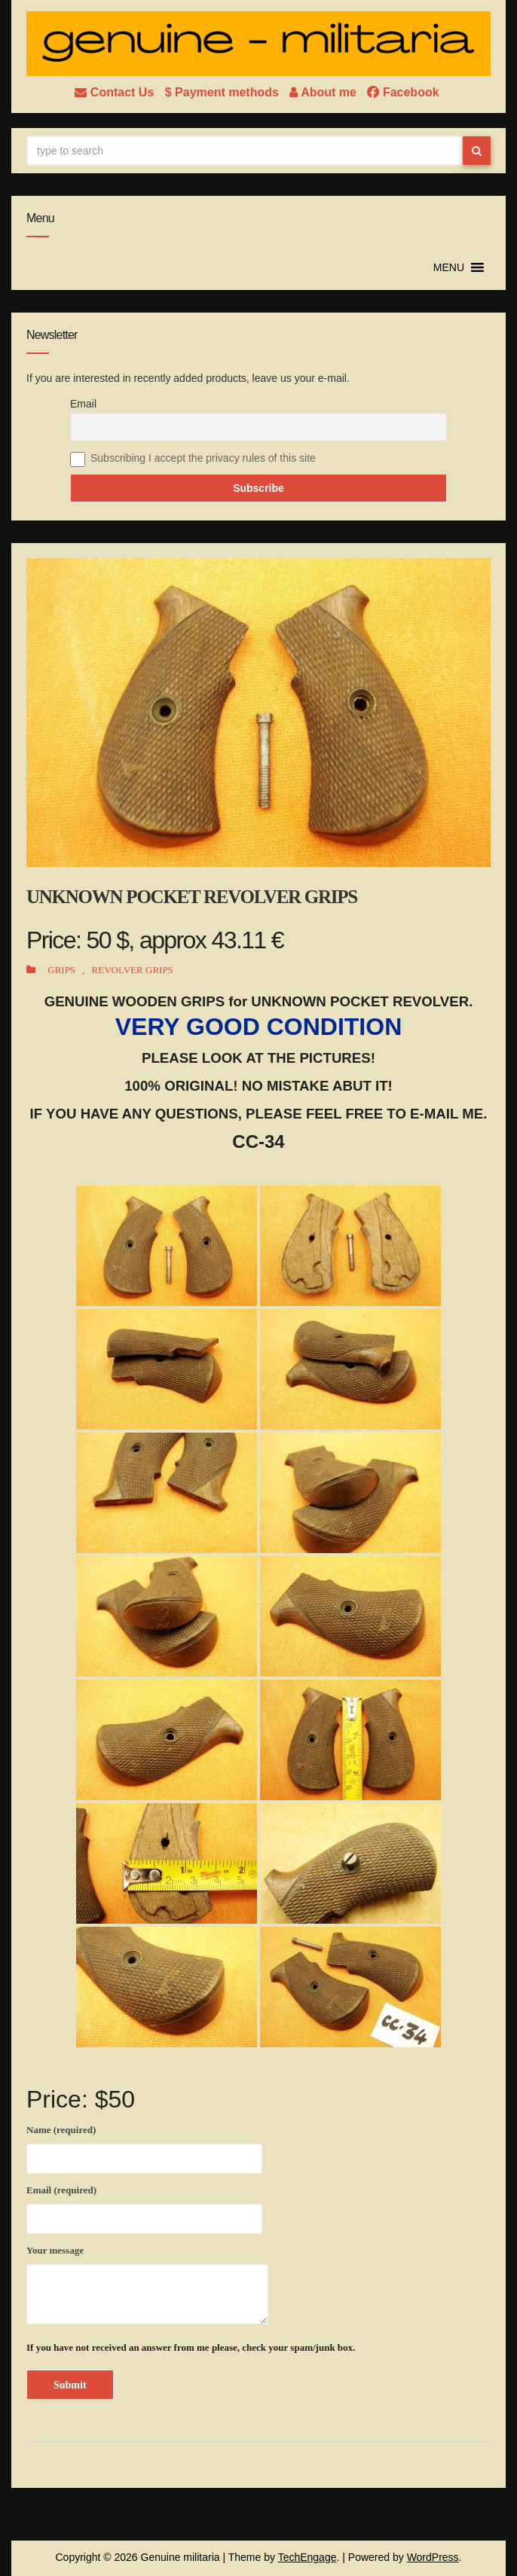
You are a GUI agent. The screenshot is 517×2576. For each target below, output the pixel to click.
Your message (147, 2284)
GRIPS (61, 969)
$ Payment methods (224, 92)
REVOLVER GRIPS (132, 969)
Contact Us (116, 92)
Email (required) (144, 2207)
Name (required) (144, 2146)
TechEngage (307, 2557)
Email (83, 404)
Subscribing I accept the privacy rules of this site (203, 458)
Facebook (403, 92)
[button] (448, 267)
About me (324, 92)
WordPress (433, 2557)
